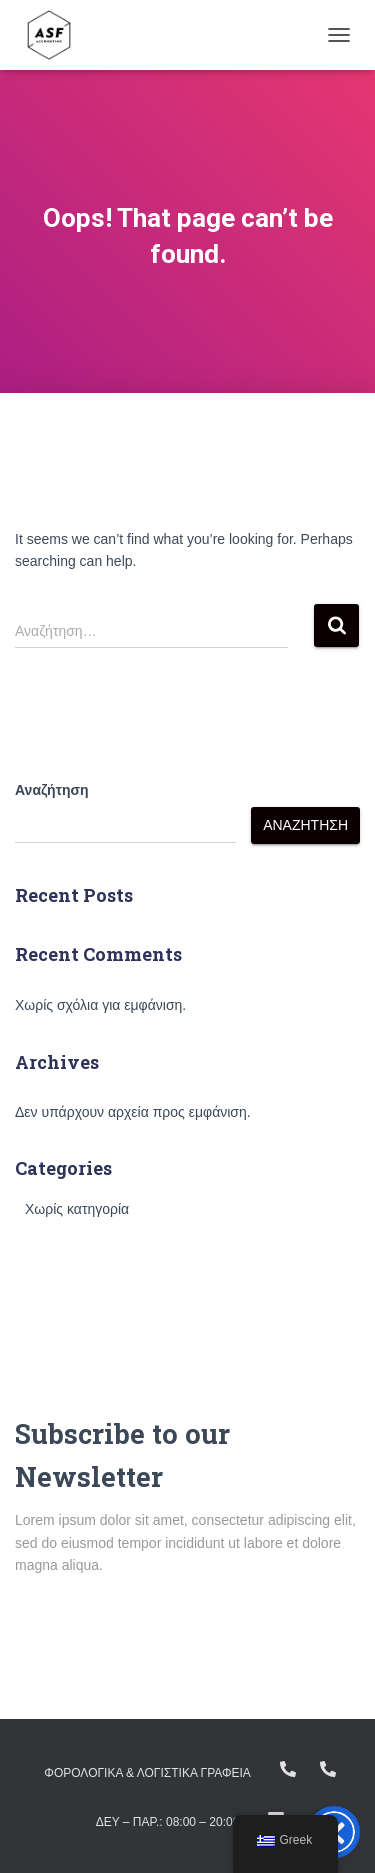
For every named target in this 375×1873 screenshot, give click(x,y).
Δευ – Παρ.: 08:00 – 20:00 (168, 1822)
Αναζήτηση (52, 790)
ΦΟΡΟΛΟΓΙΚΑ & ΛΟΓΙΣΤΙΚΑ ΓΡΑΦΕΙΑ (147, 1773)
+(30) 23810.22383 (288, 1769)
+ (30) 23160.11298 (328, 1769)
